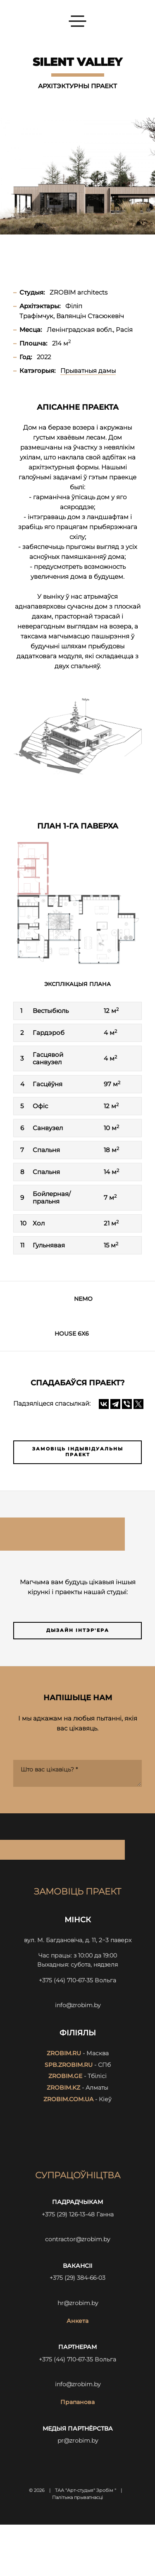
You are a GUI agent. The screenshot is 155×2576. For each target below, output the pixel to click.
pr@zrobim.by (77, 2440)
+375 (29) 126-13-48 (68, 2214)
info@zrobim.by (77, 2005)
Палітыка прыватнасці (77, 2497)
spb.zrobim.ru (69, 2064)
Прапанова (77, 2402)
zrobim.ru (64, 2053)
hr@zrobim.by (77, 2303)
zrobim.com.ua (68, 2099)
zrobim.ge (65, 2076)
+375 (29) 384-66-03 (77, 2277)
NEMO (83, 1298)
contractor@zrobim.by (77, 2239)
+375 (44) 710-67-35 (66, 1980)
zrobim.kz (63, 2087)
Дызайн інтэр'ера (77, 1630)
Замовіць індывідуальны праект (77, 1452)
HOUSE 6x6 (72, 1333)
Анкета (77, 2320)
